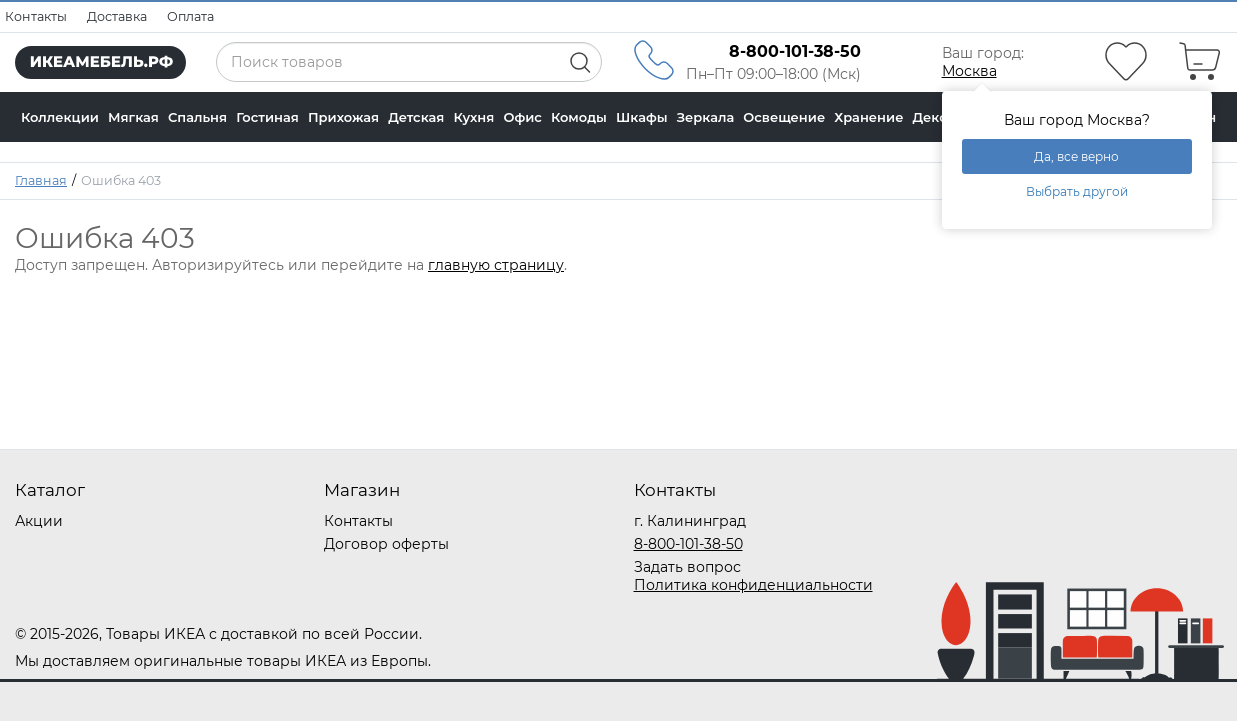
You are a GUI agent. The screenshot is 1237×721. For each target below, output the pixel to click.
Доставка (117, 16)
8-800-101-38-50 (688, 544)
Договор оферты (386, 544)
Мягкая (133, 117)
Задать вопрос (687, 567)
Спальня (197, 117)
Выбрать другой (1077, 191)
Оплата (190, 16)
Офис (522, 117)
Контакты (36, 16)
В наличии (58, 167)
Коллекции (60, 117)
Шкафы (642, 117)
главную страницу (496, 265)
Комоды (579, 117)
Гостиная (267, 117)
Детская (416, 117)
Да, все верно (1076, 156)
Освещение (784, 117)
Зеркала (706, 117)
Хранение (868, 117)
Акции (39, 521)
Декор (935, 117)
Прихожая (343, 117)
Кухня (474, 117)
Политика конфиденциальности (753, 585)
